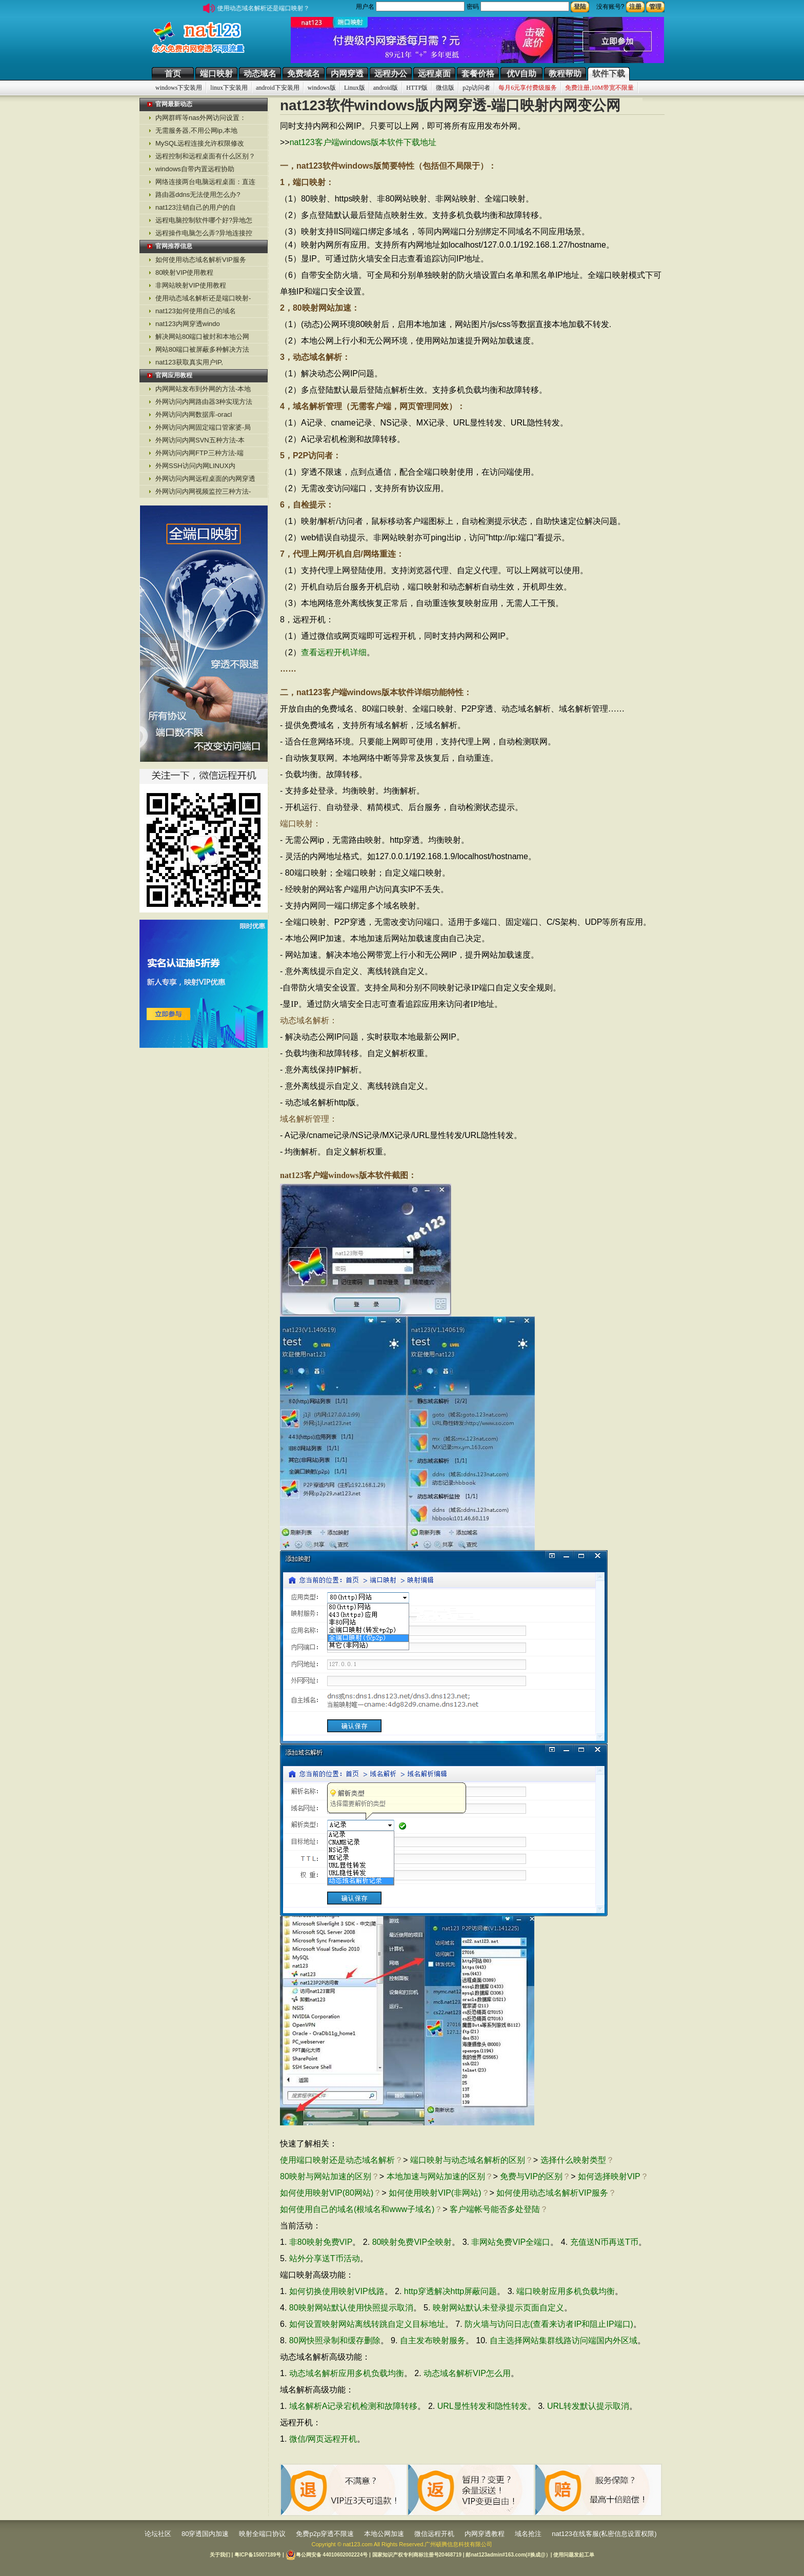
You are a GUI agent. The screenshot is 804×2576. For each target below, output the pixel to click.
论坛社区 (158, 2534)
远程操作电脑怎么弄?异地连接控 (203, 233)
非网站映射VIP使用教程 (190, 285)
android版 (385, 87)
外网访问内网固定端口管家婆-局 (203, 427)
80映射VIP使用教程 (184, 272)
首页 (173, 73)
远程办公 (390, 73)
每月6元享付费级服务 (527, 87)
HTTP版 (417, 87)
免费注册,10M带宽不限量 (599, 87)
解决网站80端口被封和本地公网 (202, 336)
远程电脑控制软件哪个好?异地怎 (203, 220)
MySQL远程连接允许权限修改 (199, 143)
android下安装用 (277, 87)
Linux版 (354, 87)
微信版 (445, 87)
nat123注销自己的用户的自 (195, 207)
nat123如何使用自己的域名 (195, 311)
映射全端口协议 (262, 2534)
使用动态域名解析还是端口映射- (203, 298)
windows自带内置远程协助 (194, 169)
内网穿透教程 (485, 2534)
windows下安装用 (178, 87)
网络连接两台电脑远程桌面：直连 (205, 182)
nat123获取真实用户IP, (189, 362)
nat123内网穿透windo (187, 324)
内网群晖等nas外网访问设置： (200, 117)
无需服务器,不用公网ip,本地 (196, 130)
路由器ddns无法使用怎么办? (197, 194)
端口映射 (216, 73)
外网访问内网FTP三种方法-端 (199, 453)
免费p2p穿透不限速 (325, 2534)
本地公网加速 (384, 2534)
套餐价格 (477, 73)
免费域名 (303, 73)
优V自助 (522, 73)
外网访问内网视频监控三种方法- (203, 491)
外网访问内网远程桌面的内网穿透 (205, 478)
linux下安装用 (229, 87)
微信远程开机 (434, 2534)
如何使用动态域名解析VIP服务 (200, 259)
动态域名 (260, 73)
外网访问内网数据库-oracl (193, 414)
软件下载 (608, 73)
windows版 (322, 87)
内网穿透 (347, 73)
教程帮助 (565, 73)
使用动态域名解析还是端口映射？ (269, 8)
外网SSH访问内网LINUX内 (195, 466)
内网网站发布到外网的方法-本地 (203, 389)
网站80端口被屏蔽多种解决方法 (202, 349)
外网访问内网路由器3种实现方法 (203, 401)
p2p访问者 (476, 87)
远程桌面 (434, 73)
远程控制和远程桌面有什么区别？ (205, 156)
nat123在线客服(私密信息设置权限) (604, 2534)
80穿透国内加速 (205, 2534)
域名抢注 (528, 2534)
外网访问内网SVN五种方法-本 (200, 440)
